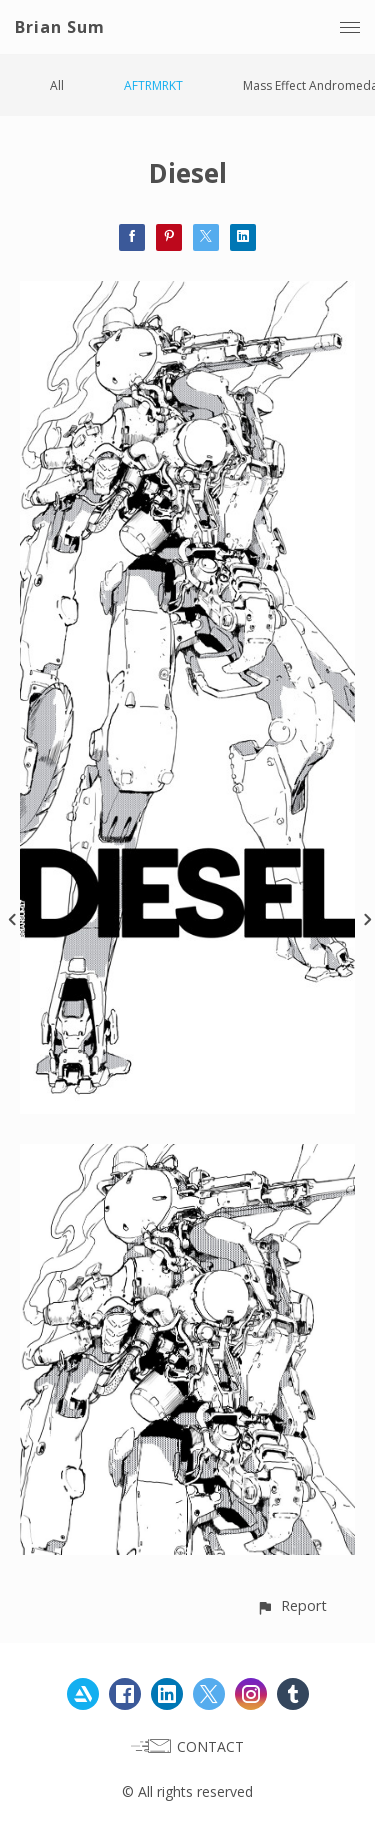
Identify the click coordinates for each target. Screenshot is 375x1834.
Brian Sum (60, 27)
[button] (291, 1605)
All (57, 85)
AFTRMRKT (153, 85)
